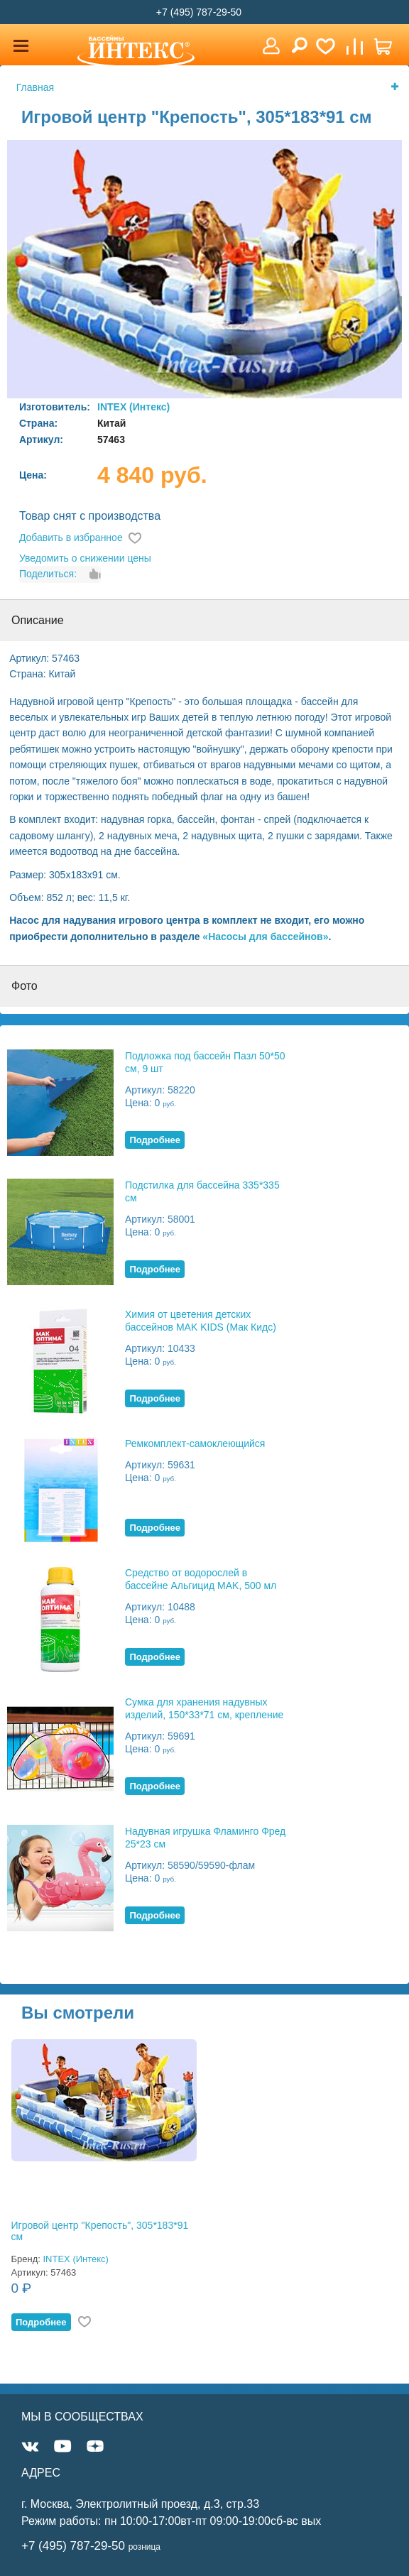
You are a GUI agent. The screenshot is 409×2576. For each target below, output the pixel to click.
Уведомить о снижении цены (85, 558)
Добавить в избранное (71, 537)
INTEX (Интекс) (133, 407)
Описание (37, 620)
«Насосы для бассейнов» (265, 936)
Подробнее (154, 1140)
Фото (24, 986)
